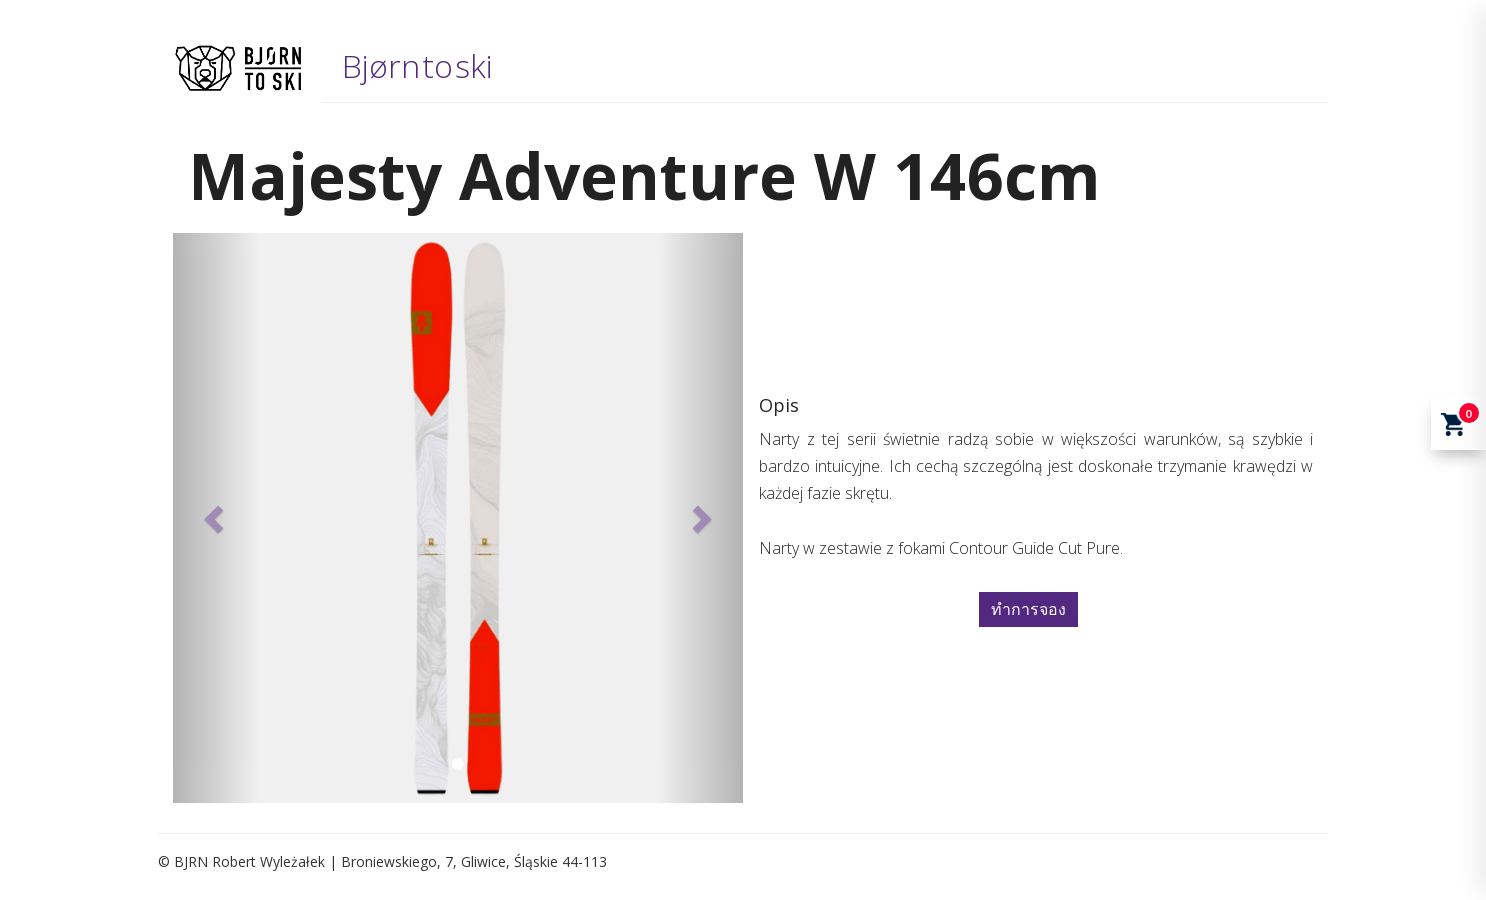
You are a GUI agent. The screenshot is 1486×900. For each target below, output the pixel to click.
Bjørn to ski (417, 66)
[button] (216, 518)
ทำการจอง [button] (1028, 609)
